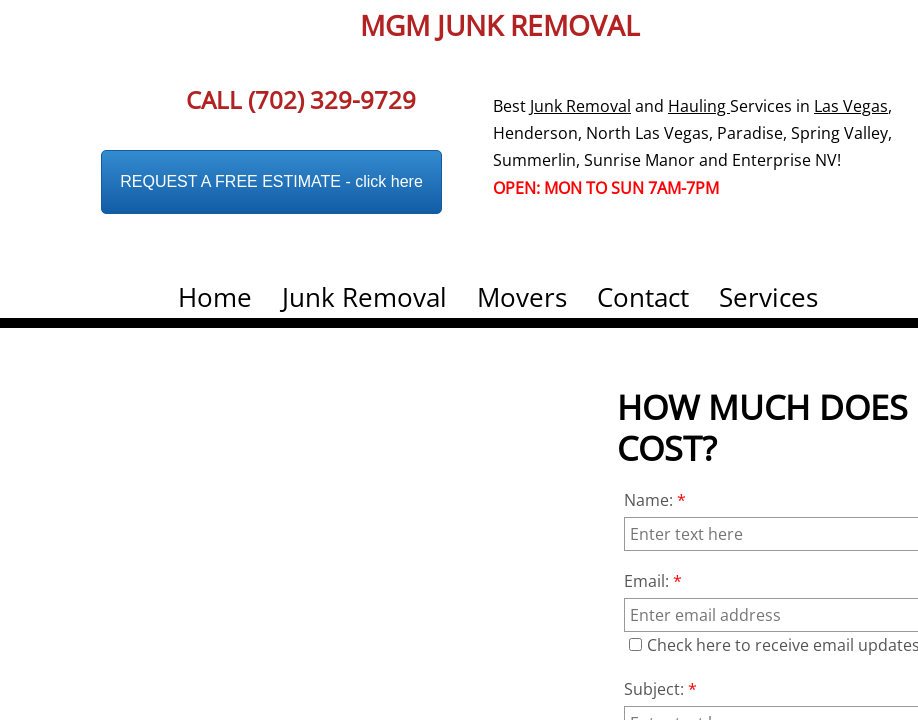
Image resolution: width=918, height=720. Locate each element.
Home (215, 297)
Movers (522, 297)
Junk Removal (364, 297)
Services (768, 297)
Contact (643, 297)
